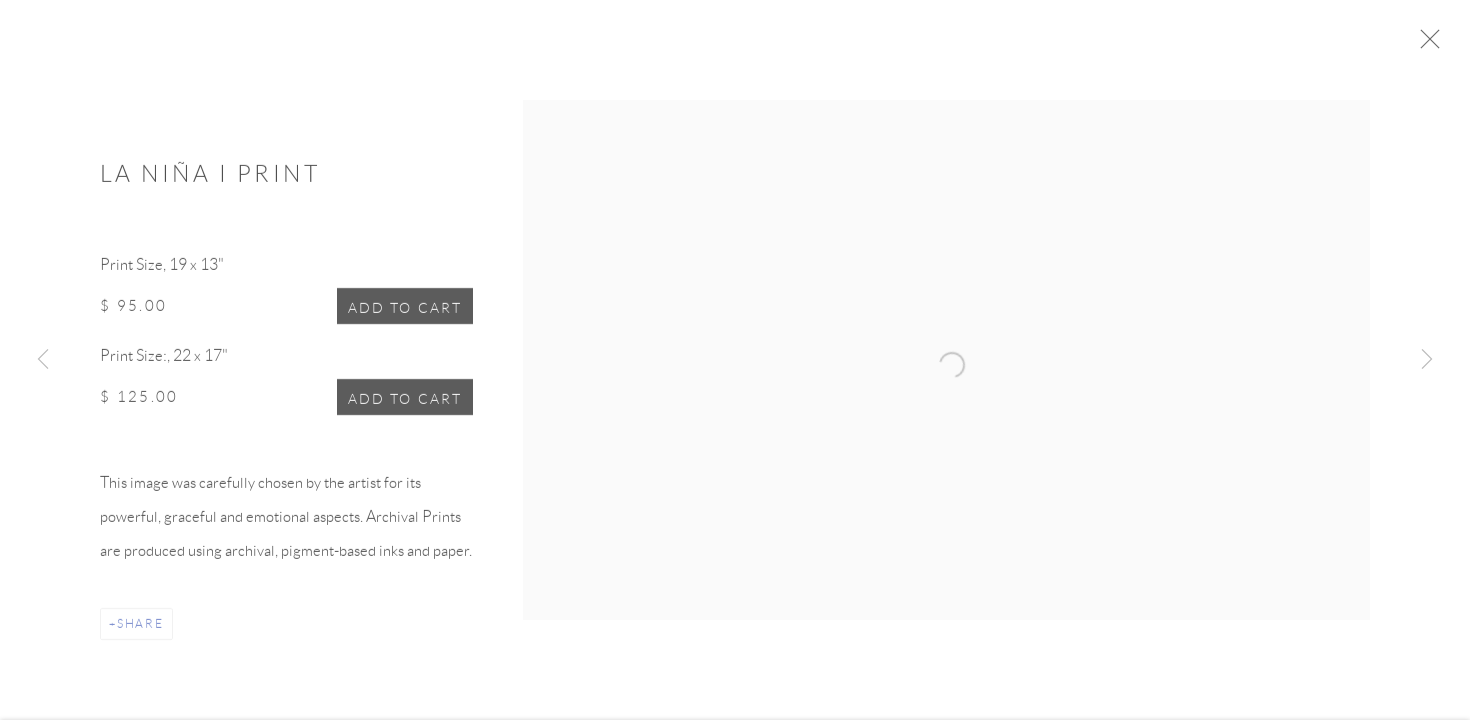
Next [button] (1427, 360)
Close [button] (1439, 45)
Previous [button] (43, 360)
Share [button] (140, 629)
